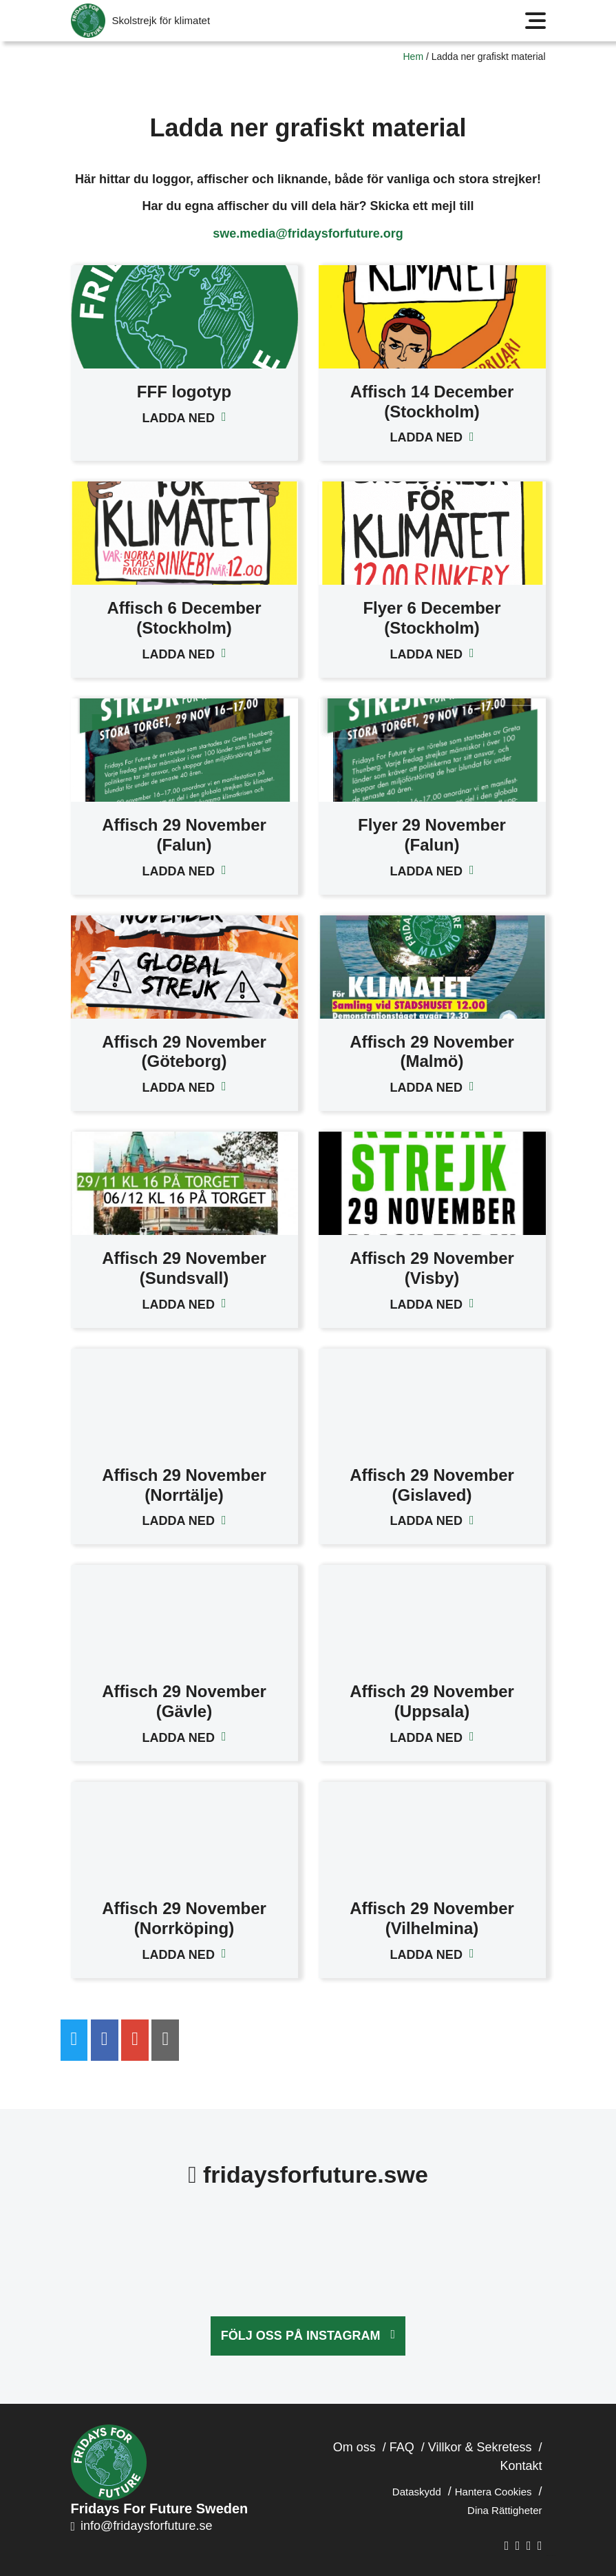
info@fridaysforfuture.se (142, 2526)
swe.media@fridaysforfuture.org (308, 233)
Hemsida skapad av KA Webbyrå (551, 2555)
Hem (413, 56)
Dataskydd (416, 2491)
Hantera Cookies (493, 2491)
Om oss (354, 2447)
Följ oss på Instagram (301, 2336)
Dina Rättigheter (504, 2510)
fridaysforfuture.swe (308, 2174)
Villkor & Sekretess (480, 2447)
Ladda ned (178, 418)
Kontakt (521, 2466)
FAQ (402, 2447)
